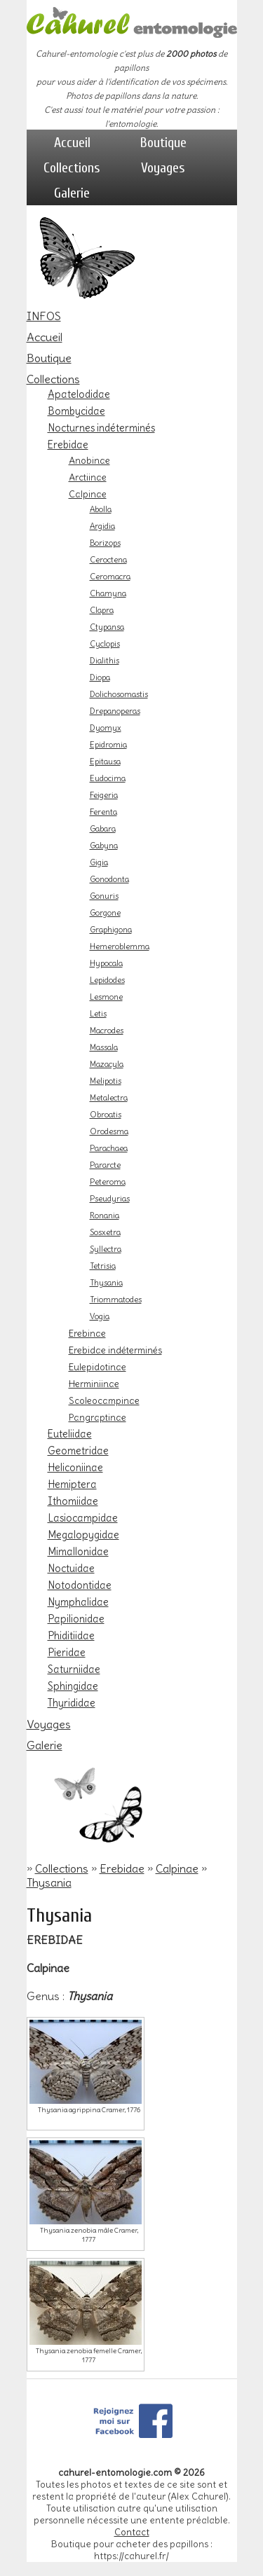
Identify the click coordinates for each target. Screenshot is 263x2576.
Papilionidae (76, 1619)
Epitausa (105, 761)
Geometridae (78, 1451)
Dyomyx (105, 728)
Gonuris (104, 896)
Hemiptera (72, 1484)
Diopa (100, 677)
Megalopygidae (83, 1535)
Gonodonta (109, 879)
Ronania (104, 1215)
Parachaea (109, 1148)
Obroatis (105, 1115)
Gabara (103, 829)
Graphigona (111, 930)
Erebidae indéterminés (115, 1350)
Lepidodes (107, 980)
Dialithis (104, 661)
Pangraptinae (97, 1417)
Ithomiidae (73, 1501)
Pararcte (105, 1165)
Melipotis (105, 1081)
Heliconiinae (75, 1467)
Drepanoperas (115, 711)
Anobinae (89, 460)
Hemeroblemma (119, 946)
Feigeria (104, 795)
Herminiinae (94, 1383)
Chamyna (108, 593)
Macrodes (106, 1030)
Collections (71, 168)
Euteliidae (70, 1434)
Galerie (72, 193)
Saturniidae (74, 1669)
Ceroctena (108, 560)
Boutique (163, 143)
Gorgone (105, 913)
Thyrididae (71, 1703)
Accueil (72, 143)
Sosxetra (105, 1232)
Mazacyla (106, 1064)
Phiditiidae (71, 1636)
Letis (98, 1014)
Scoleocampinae (104, 1400)
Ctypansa (107, 627)
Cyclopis (105, 644)
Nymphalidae (78, 1602)
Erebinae (87, 1333)
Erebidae (68, 445)
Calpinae (88, 494)
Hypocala (106, 963)
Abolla (101, 509)
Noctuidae (71, 1568)
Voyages (163, 168)
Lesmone (106, 997)
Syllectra (105, 1249)
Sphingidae (73, 1686)
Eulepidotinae (97, 1366)
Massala (104, 1047)
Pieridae (67, 1652)
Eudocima (108, 778)
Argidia (102, 526)
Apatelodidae (79, 394)
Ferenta (103, 812)
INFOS (44, 316)
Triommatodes (116, 1299)
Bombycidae (76, 411)
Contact (131, 2532)
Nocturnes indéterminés (101, 428)
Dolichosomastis (119, 694)
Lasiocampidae (83, 1518)
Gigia (99, 862)
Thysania (106, 1283)
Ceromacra (110, 576)
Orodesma (109, 1131)
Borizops (105, 543)
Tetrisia (103, 1266)
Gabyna (104, 845)
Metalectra (109, 1098)
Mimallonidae (78, 1551)
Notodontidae (80, 1585)
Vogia (99, 1316)
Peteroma (108, 1182)
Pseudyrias (110, 1199)
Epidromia (108, 745)
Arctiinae (88, 477)
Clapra (102, 610)
